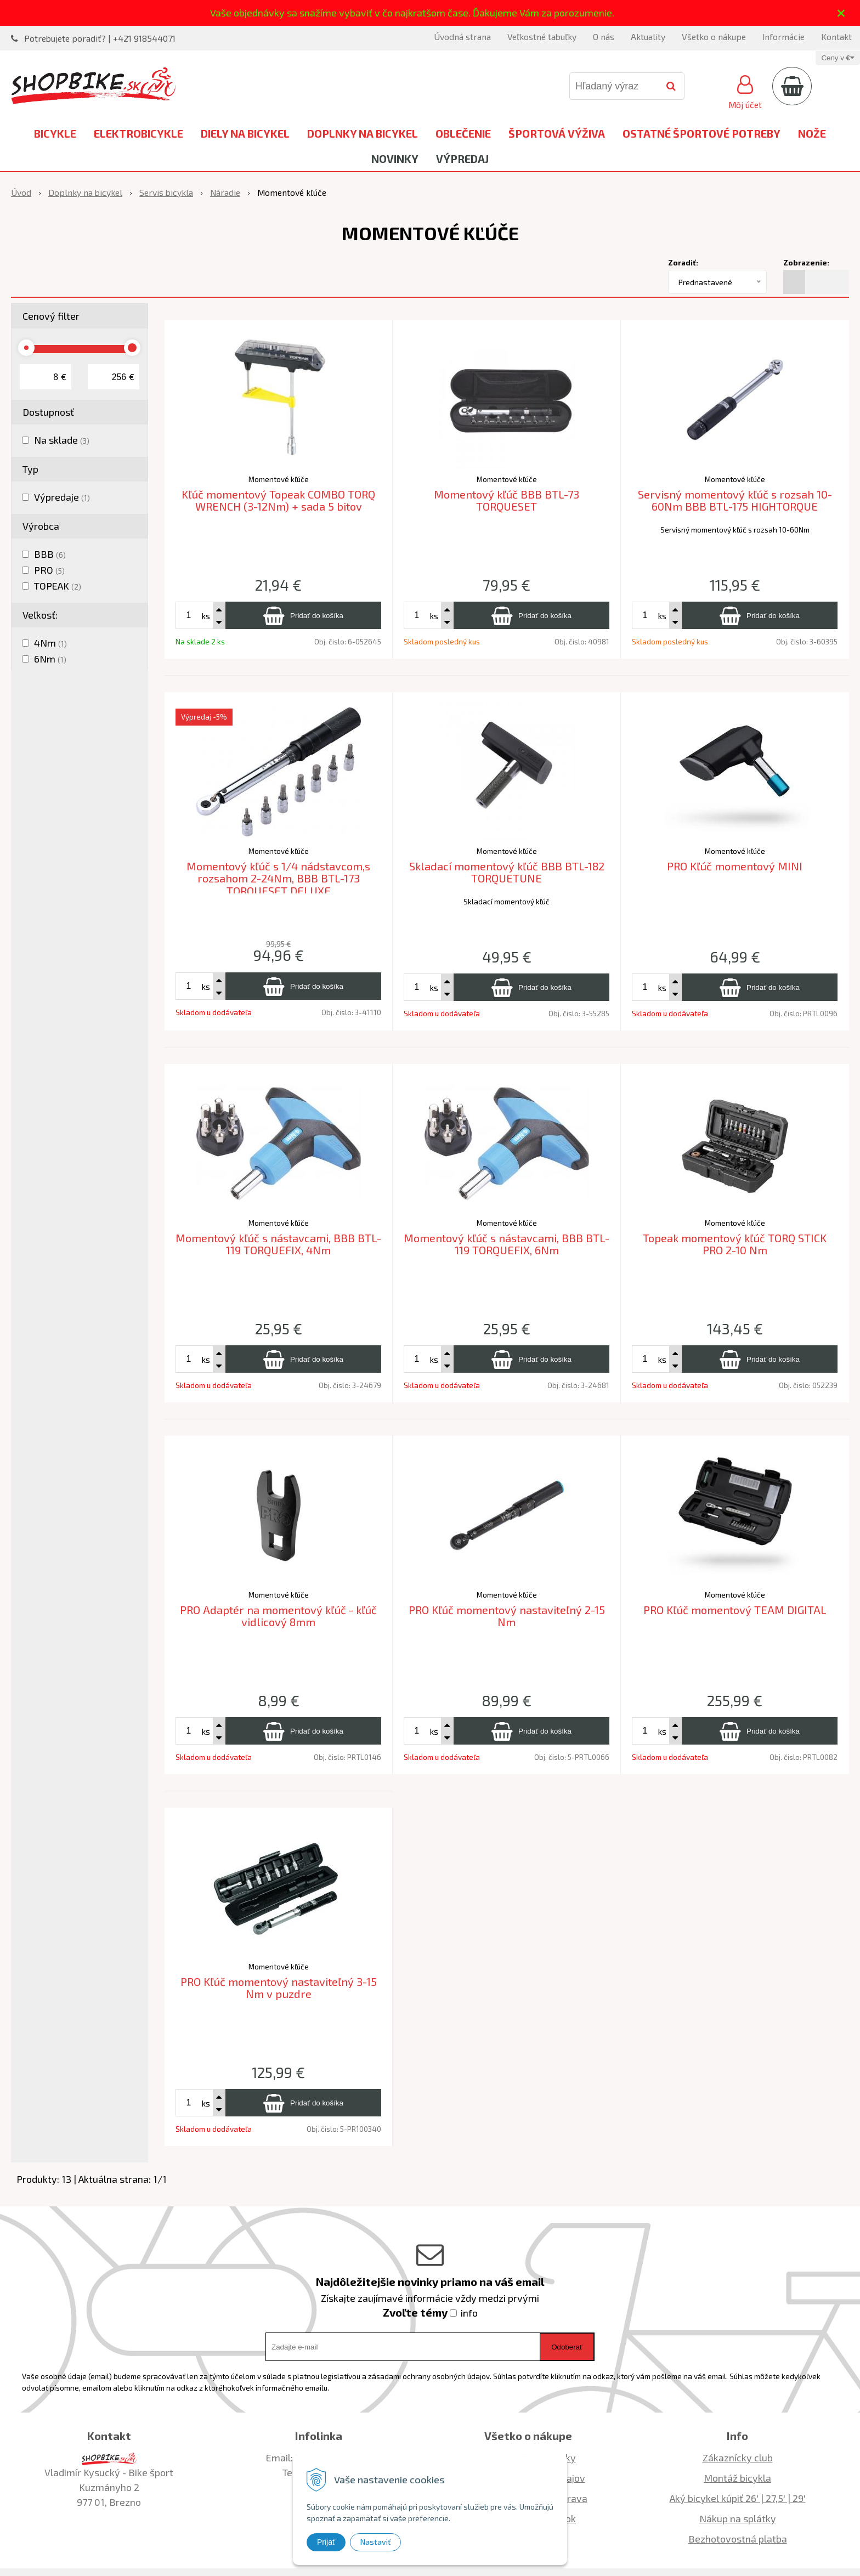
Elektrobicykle (138, 133)
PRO (49, 570)
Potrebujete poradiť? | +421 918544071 (100, 38)
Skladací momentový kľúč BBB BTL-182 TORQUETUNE (506, 872)
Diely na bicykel (245, 133)
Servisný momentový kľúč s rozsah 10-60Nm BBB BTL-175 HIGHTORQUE (735, 500)
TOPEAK (57, 586)
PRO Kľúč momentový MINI (734, 866)
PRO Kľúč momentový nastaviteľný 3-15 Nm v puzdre (278, 1988)
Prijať (326, 2542)
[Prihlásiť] (745, 90)
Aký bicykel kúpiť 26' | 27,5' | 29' (738, 2498)
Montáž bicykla (737, 2478)
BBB (50, 554)
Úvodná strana (462, 36)
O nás (603, 36)
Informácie (783, 36)
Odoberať (566, 2347)
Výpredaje (62, 497)
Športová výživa (556, 133)
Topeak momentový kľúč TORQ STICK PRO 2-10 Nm (735, 1244)
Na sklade (61, 440)
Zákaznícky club (738, 2458)
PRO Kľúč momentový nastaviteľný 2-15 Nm (507, 1616)
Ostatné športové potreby (701, 133)
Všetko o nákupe (714, 36)
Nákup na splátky (737, 2518)
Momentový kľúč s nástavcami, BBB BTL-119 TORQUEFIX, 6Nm (506, 1244)
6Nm (50, 659)
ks (205, 615)
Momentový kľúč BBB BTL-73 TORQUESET (506, 500)
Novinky (394, 158)
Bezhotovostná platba (737, 2539)
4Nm (50, 643)
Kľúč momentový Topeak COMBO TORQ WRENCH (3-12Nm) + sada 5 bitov (278, 500)
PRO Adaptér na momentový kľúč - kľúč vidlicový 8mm (278, 1616)
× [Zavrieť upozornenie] (841, 13)
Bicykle (55, 133)
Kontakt (836, 36)
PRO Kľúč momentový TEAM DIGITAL (735, 1609)
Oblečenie (463, 133)
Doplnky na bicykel (362, 133)
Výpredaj (462, 158)
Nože (812, 133)
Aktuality (648, 36)
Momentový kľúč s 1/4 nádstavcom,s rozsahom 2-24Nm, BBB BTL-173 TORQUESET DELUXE (278, 878)
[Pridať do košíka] (303, 615)
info (469, 2313)
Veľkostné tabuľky (541, 36)
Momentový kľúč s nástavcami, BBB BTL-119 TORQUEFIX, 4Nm (278, 1244)
